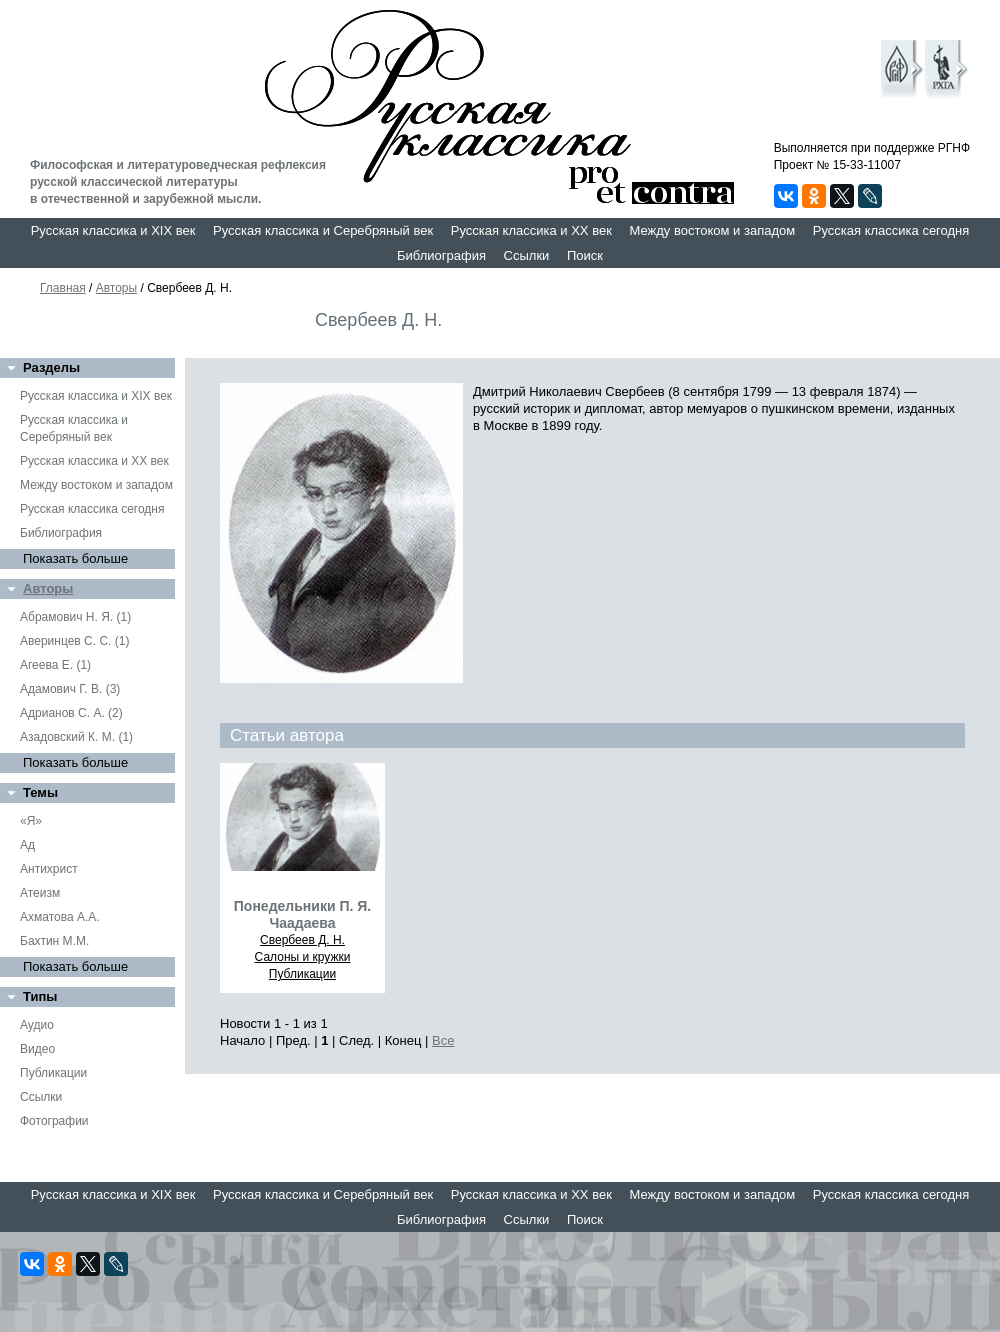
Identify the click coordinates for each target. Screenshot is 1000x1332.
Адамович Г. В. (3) (70, 689)
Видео (37, 1049)
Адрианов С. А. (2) (71, 713)
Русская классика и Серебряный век (323, 230)
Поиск (585, 255)
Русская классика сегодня (891, 230)
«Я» (31, 821)
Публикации (53, 1073)
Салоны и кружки (303, 957)
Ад (27, 845)
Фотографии (54, 1121)
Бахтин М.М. (54, 941)
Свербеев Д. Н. (302, 940)
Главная (63, 288)
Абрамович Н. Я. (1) (75, 617)
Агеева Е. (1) (55, 665)
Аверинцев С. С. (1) (74, 641)
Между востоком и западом (712, 230)
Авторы (116, 288)
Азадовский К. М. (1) (76, 737)
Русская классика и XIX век (113, 230)
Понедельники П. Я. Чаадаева (302, 914)
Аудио (37, 1025)
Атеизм (40, 893)
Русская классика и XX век (531, 230)
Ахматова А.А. (60, 917)
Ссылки (527, 255)
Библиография (441, 255)
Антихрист (49, 869)
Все (443, 1040)
